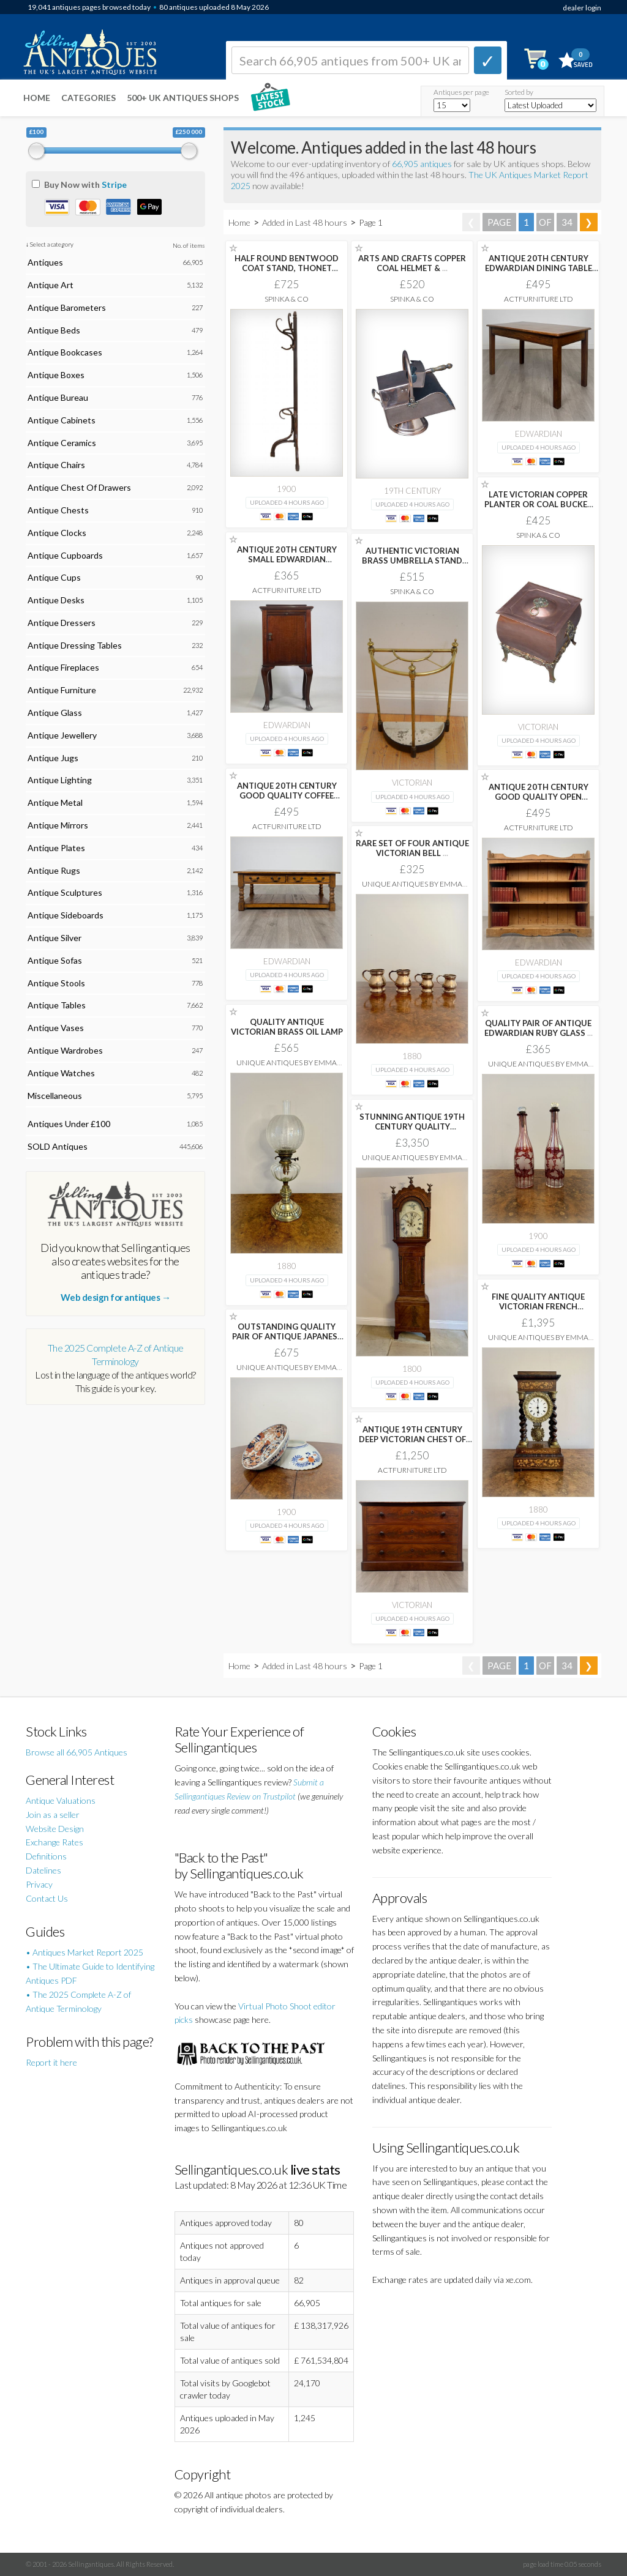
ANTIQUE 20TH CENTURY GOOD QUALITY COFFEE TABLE (287, 795)
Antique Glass (55, 712)
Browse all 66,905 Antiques (76, 1752)
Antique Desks (56, 600)
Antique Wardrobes (65, 1050)
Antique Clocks (57, 532)
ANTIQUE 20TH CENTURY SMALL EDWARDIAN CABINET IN (287, 559)
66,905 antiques (423, 163)
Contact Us (47, 1898)
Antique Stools (56, 983)
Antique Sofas (55, 960)
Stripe (114, 184)
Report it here (51, 2062)
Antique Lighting (60, 780)
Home (36, 97)
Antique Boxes (56, 375)
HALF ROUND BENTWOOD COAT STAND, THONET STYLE (287, 268)
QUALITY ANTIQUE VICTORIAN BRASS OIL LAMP (287, 1027)
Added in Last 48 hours (305, 222)
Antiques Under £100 (69, 1124)
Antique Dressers (62, 622)
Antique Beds (54, 330)
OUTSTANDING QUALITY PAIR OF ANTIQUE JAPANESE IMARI (287, 1336)
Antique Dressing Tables (75, 645)
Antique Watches (61, 1073)
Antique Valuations (61, 1800)
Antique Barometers (67, 307)
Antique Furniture (62, 690)
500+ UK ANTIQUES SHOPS (183, 97)
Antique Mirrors (58, 825)
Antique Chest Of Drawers (79, 487)
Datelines (43, 1870)
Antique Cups (54, 577)
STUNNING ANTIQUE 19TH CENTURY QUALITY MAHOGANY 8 (412, 1126)
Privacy (39, 1884)
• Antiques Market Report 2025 (84, 1952)
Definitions (46, 1856)
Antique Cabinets (62, 420)
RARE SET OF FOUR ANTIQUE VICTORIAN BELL (412, 848)
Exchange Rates (54, 1842)
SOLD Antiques (58, 1146)
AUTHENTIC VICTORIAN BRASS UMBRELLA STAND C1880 (412, 560)
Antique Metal (55, 802)
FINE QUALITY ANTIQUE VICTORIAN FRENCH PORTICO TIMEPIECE (538, 1306)
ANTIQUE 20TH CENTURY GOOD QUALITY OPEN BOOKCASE (538, 796)
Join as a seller (53, 1814)
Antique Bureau (58, 397)
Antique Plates (56, 848)
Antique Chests (58, 510)
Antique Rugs (54, 870)
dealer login (582, 7)
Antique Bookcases (65, 352)
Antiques (45, 262)
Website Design (55, 1828)
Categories (88, 97)
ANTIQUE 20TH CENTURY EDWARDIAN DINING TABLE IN (538, 268)
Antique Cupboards (65, 555)
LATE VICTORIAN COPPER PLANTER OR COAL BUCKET (538, 504)
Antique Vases (56, 1027)
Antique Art (50, 285)
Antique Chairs (56, 465)
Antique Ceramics (62, 442)
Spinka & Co (287, 298)
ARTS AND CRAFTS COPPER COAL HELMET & (412, 263)
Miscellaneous (55, 1095)
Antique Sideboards (65, 915)
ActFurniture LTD (538, 298)
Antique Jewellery (62, 735)
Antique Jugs (53, 758)
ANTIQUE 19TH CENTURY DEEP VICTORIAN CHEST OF (412, 1439)
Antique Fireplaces (63, 667)
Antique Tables (57, 1005)
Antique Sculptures (65, 892)
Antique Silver (54, 937)
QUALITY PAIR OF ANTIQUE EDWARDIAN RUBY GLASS (538, 1028)
